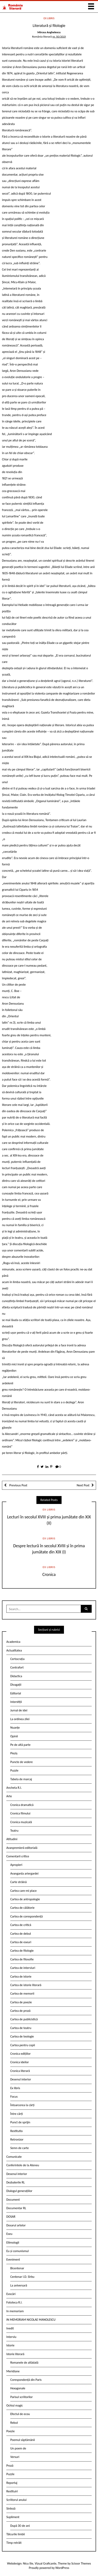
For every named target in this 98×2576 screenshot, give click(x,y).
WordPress (62, 2568)
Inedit (10, 2328)
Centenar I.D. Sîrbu (22, 2277)
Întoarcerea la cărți (22, 2105)
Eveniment (13, 2259)
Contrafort (17, 1667)
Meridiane (13, 2371)
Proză (9, 2465)
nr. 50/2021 (59, 36)
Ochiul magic (14, 2405)
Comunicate (14, 2157)
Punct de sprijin (20, 2122)
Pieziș (13, 1753)
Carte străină (18, 1882)
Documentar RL (16, 2208)
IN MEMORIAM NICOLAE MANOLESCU (30, 2319)
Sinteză (10, 2508)
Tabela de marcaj (21, 1779)
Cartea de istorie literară (25, 1985)
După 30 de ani (20, 2526)
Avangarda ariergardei (24, 1873)
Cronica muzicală (21, 1822)
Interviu (11, 2337)
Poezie (10, 2431)
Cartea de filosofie (22, 1959)
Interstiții (16, 1702)
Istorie (10, 2345)
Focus (14, 2096)
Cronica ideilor (19, 2062)
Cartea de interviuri (22, 1968)
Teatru (14, 1830)
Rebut (14, 2423)
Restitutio (16, 2131)
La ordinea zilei (19, 1719)
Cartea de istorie (20, 1976)
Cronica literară (20, 2071)
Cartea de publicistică (24, 2019)
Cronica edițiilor (20, 2054)
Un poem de (18, 2448)
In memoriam (15, 2311)
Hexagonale (17, 2388)
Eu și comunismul (17, 2251)
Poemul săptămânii (22, 2440)
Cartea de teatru (20, 2028)
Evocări (11, 2294)
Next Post (83, 1485)
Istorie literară (15, 2354)
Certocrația (17, 1659)
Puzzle (14, 1770)
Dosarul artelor (16, 2225)
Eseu (9, 2234)
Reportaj (11, 2483)
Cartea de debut (20, 1933)
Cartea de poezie (21, 2002)
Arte (9, 1796)
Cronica (49, 1574)
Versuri (14, 2457)
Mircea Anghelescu (49, 32)
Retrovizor (16, 2139)
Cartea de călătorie (22, 1908)
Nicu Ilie (28, 2563)
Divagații (15, 1684)
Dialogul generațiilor (19, 2191)
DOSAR (10, 2216)
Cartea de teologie (22, 2036)
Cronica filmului (20, 1813)
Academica (13, 1642)
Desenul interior (20, 2079)
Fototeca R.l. (14, 2302)
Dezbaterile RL (15, 2182)
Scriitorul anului (16, 2500)
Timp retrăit (14, 2543)
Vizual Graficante (45, 2563)
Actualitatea (14, 1650)
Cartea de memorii (22, 1993)
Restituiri (12, 2491)
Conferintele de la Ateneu (22, 2165)
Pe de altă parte (20, 1745)
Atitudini (11, 1839)
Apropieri (16, 1865)
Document (13, 2199)
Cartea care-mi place (23, 1891)
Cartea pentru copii (22, 2045)
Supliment (12, 2517)
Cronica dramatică (21, 1805)
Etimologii (12, 2242)
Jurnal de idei (18, 1710)
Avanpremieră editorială (21, 1848)
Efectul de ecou (20, 2414)
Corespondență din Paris (26, 2380)
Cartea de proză (20, 2011)
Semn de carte (19, 2148)
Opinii (14, 1736)
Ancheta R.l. (14, 1788)
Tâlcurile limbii (15, 2534)
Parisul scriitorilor (21, 2397)
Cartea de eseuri (20, 1942)
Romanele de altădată (24, 2362)
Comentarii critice (17, 1856)
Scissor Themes (81, 2563)
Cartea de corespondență (26, 1916)
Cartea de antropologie (25, 1899)
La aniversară (18, 2285)
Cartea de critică (20, 1925)
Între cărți (16, 2114)
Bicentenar (17, 2268)
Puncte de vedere (21, 1762)
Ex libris (49, 18)
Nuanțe (15, 1727)
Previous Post (18, 1485)
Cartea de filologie (22, 1950)
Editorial (15, 1693)
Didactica (16, 1676)
